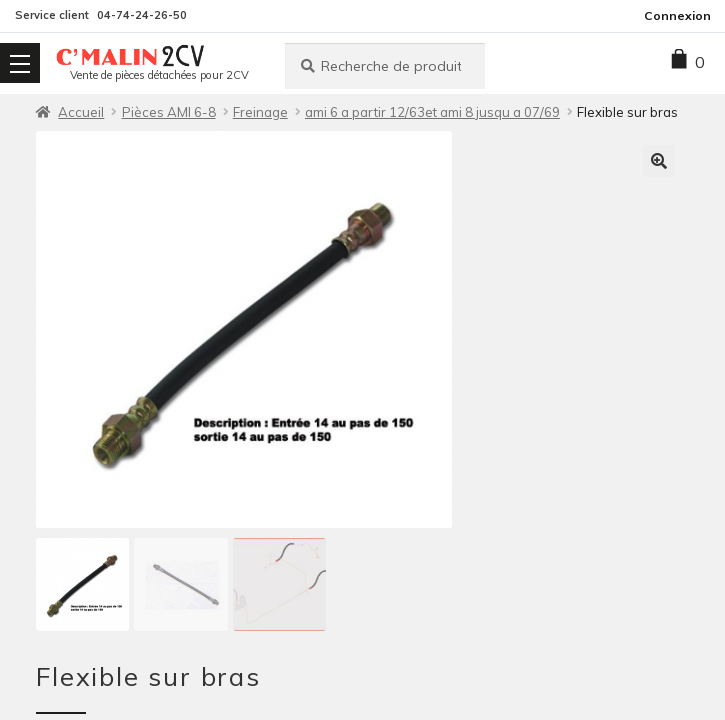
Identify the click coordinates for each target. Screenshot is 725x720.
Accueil (81, 112)
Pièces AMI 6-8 (169, 112)
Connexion (677, 15)
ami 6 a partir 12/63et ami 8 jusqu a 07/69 (432, 112)
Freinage (260, 112)
